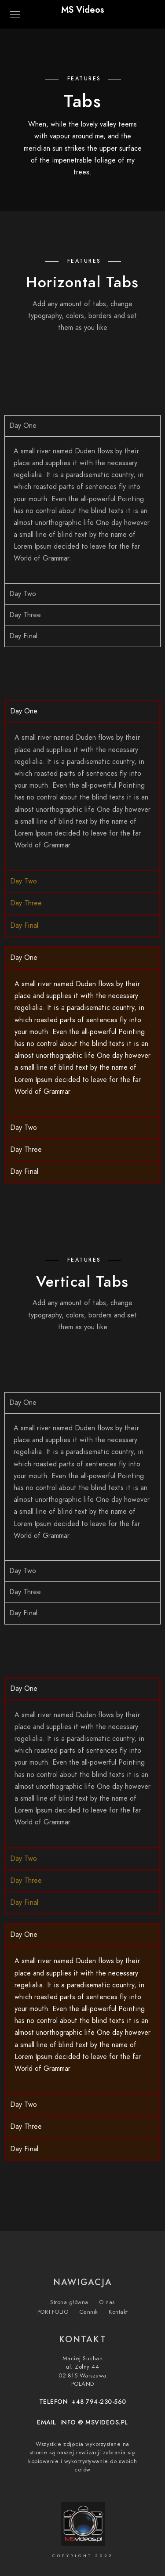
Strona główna (69, 2302)
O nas (107, 2302)
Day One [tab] (23, 426)
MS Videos (82, 10)
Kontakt (118, 2312)
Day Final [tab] (23, 636)
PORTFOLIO (53, 2312)
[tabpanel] (82, 509)
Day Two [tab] (22, 594)
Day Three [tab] (25, 615)
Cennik (88, 2312)
